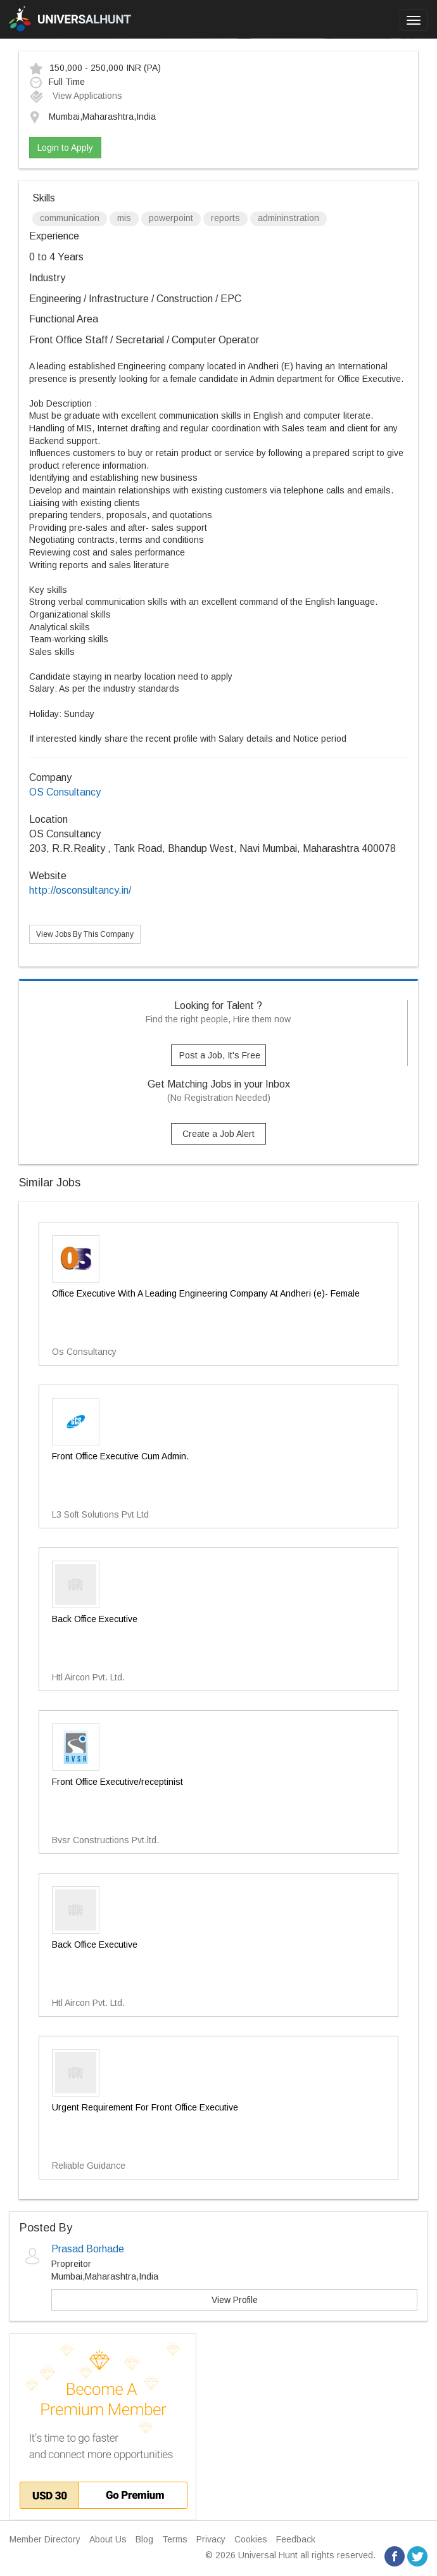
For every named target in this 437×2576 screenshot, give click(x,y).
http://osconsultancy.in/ (80, 890)
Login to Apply (65, 148)
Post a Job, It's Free (219, 1055)
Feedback (295, 2539)
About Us (108, 2539)
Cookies (250, 2539)
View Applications (75, 96)
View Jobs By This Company (85, 934)
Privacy (210, 2539)
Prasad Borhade (87, 2248)
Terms (174, 2539)
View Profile (235, 2300)
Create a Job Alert (218, 1134)
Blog (144, 2539)
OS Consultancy (65, 792)
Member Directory (45, 2539)
